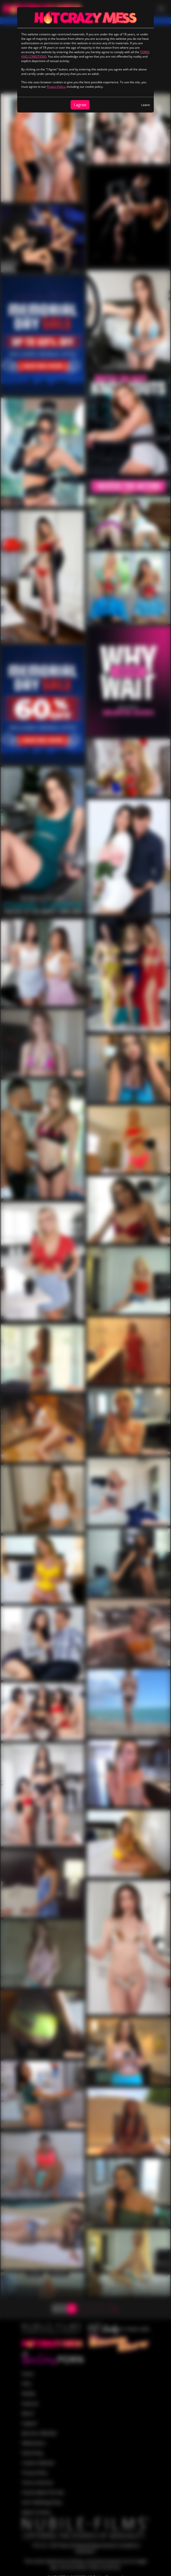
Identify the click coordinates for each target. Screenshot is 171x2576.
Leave (145, 105)
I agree (80, 104)
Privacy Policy (56, 87)
